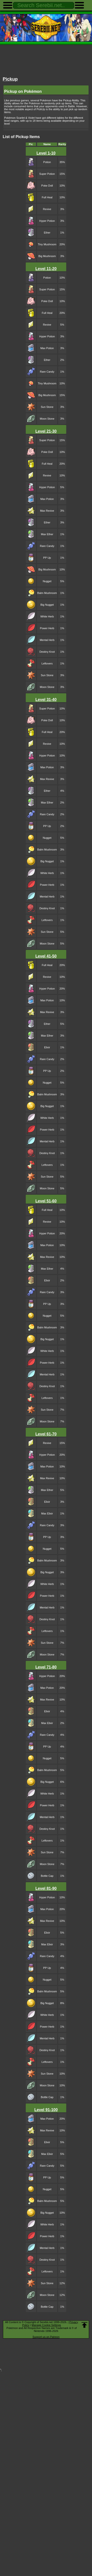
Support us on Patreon (45, 2336)
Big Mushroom (47, 256)
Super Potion (47, 173)
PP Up (47, 557)
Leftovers (47, 663)
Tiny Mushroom (47, 244)
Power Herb (47, 628)
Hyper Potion (47, 220)
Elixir (47, 1047)
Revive (47, 209)
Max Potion (47, 348)
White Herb (47, 616)
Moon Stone (47, 418)
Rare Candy (47, 371)
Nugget (47, 581)
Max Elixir (47, 1513)
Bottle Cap (47, 1875)
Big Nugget (47, 604)
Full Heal (47, 197)
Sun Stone (47, 406)
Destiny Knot (47, 651)
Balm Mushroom (47, 592)
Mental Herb (47, 639)
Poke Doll (47, 185)
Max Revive (47, 510)
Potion (47, 162)
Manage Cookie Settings (46, 2325)
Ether (47, 232)
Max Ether (47, 534)
